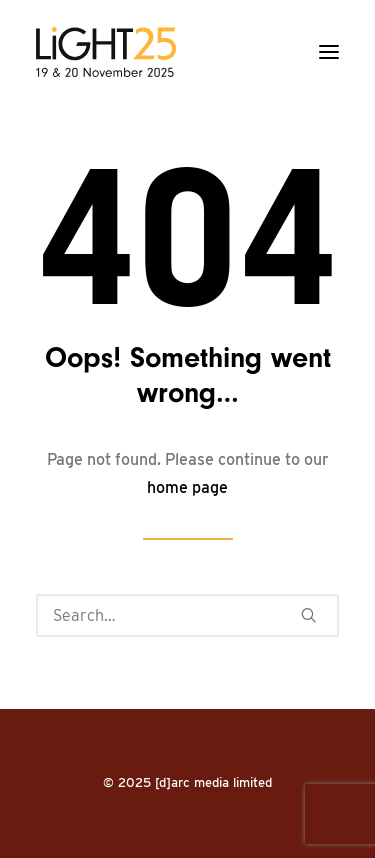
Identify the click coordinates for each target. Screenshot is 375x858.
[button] (329, 52)
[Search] (187, 615)
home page (187, 487)
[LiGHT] (106, 52)
